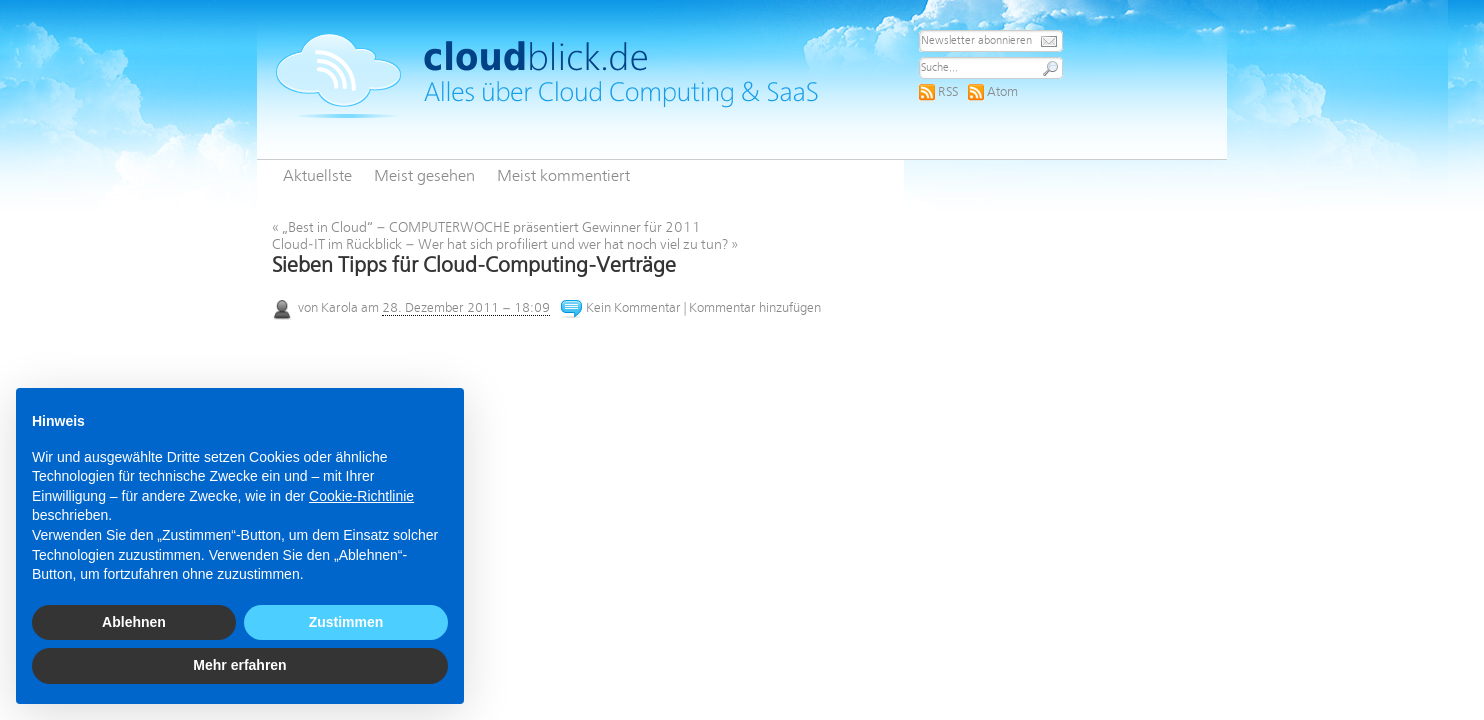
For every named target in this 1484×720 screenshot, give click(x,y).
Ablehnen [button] (134, 622)
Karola (339, 308)
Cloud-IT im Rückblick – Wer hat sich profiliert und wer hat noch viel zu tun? (505, 245)
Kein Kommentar (633, 308)
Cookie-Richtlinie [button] (361, 496)
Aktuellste (317, 177)
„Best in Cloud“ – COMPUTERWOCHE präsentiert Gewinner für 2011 (486, 228)
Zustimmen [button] (346, 622)
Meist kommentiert (563, 177)
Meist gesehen (424, 177)
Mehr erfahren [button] (239, 665)
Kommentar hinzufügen (755, 308)
